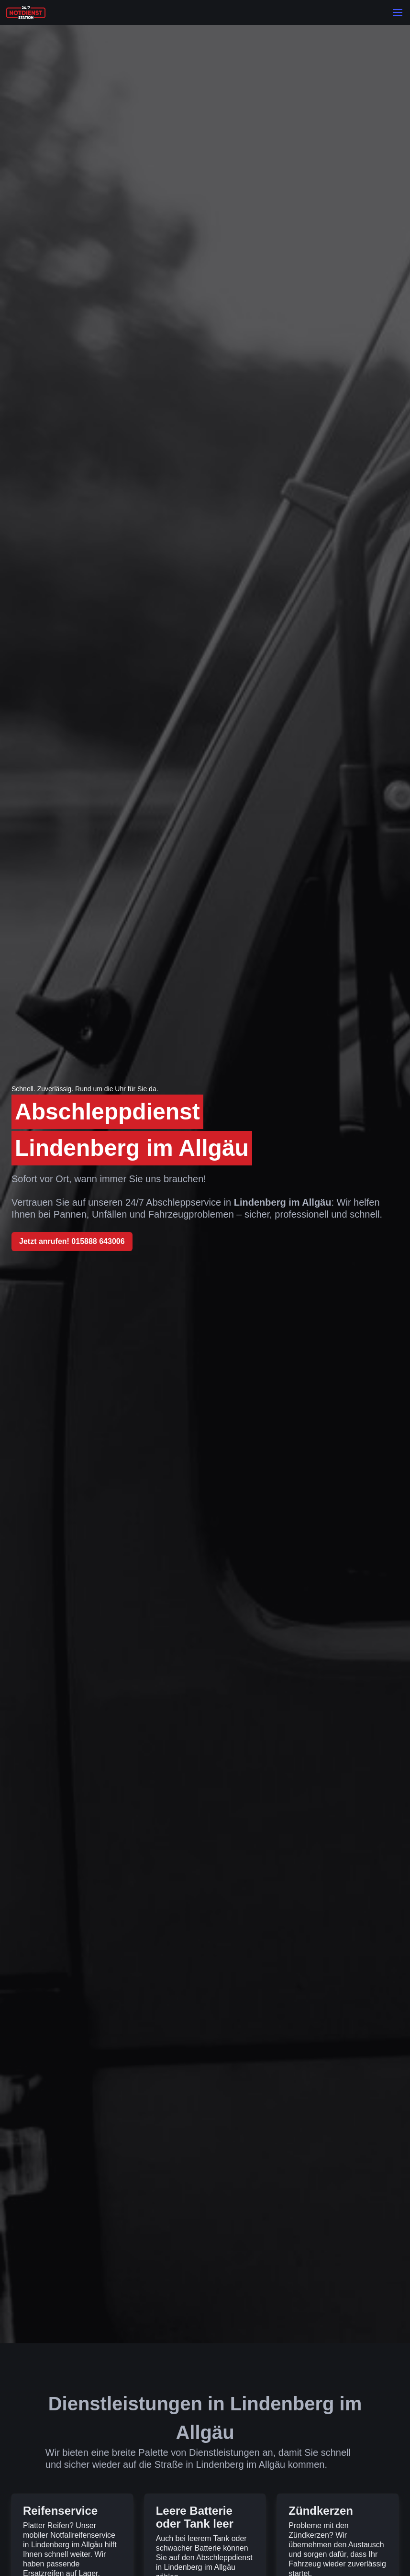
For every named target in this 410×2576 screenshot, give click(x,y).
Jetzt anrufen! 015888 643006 (72, 1241)
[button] (397, 12)
